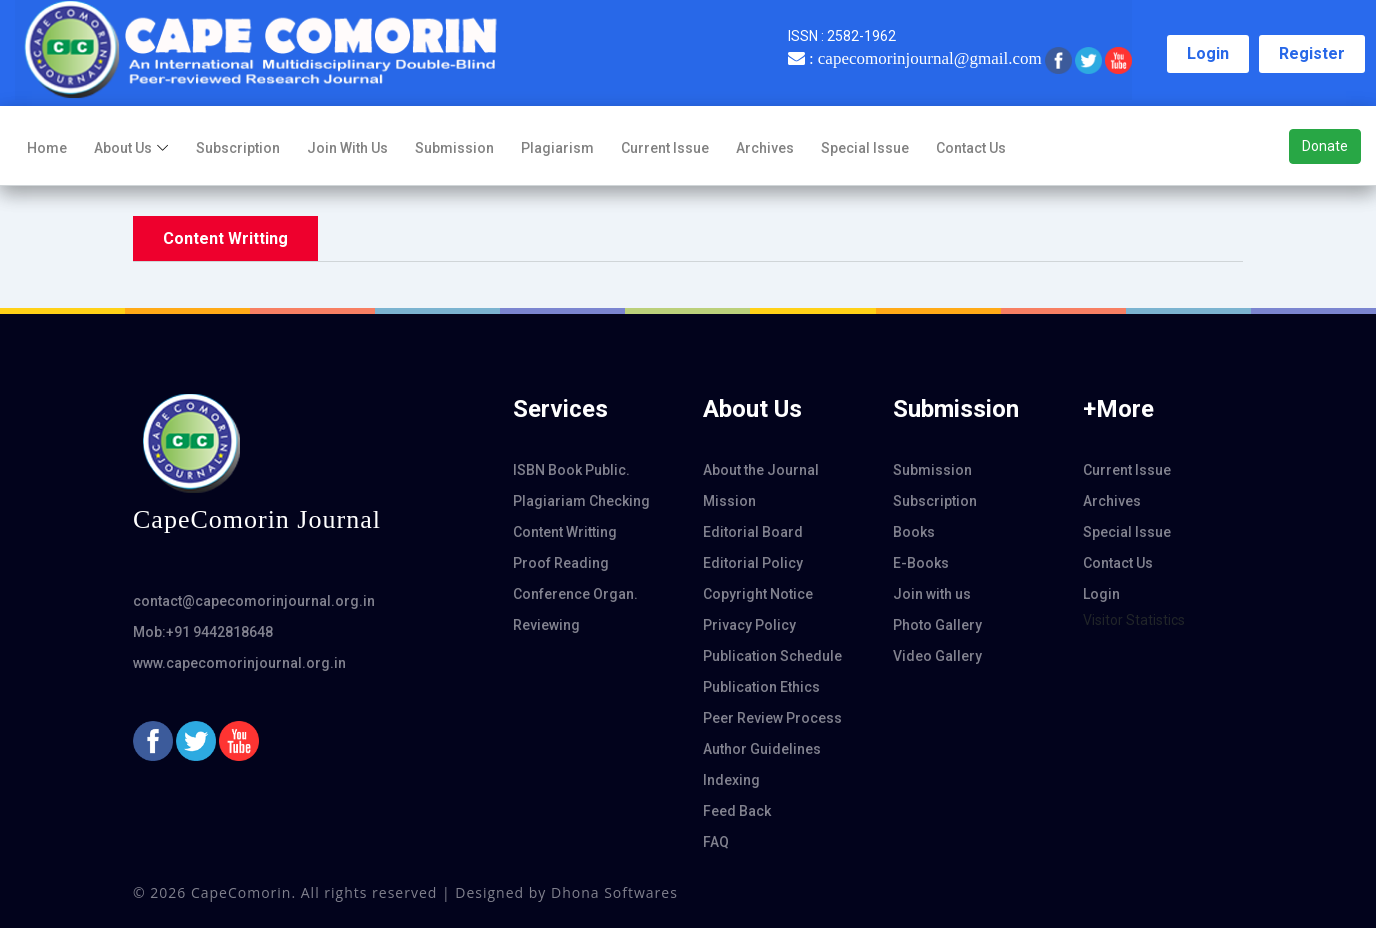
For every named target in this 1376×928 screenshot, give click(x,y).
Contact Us (971, 148)
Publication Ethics (761, 687)
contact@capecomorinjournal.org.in (254, 601)
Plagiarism (557, 148)
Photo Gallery (937, 625)
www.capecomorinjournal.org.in (239, 663)
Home (47, 148)
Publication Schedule (772, 656)
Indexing (731, 780)
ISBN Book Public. (571, 470)
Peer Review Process (772, 718)
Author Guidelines (762, 749)
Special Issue (865, 148)
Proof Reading (561, 563)
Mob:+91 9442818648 (203, 632)
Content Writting (565, 532)
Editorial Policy (753, 563)
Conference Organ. (575, 594)
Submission (454, 148)
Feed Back (737, 811)
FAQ (716, 842)
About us (123, 148)
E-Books (921, 563)
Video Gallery (937, 656)
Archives (765, 148)
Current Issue (665, 148)
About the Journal (761, 470)
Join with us (347, 148)
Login (1208, 53)
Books (914, 532)
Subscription (238, 148)
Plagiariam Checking (581, 501)
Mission (729, 501)
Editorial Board (753, 532)
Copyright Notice (758, 594)
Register (1312, 53)
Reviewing (546, 625)
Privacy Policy (749, 625)
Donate (1325, 146)
